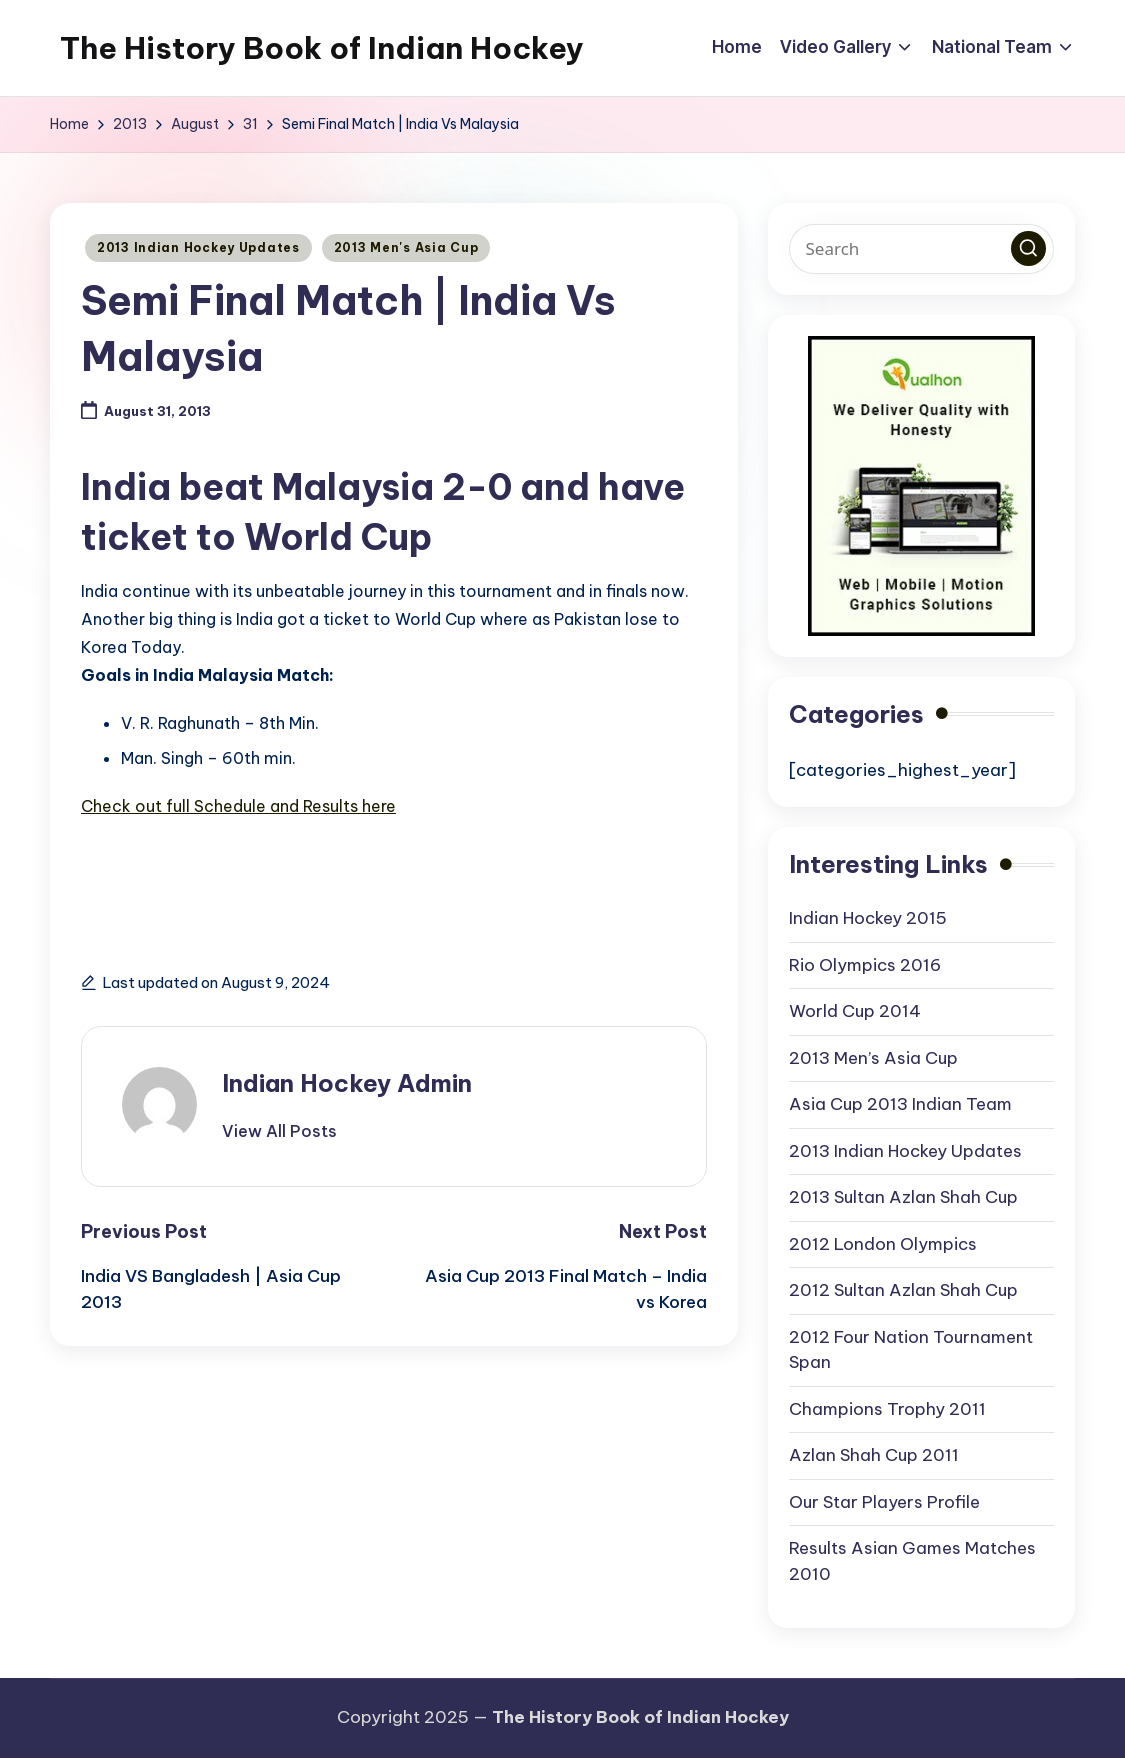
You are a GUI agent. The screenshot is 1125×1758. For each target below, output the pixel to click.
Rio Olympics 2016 (865, 965)
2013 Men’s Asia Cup (873, 1058)
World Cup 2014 (855, 1011)
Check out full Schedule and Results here (238, 806)
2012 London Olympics (883, 1244)
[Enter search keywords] (922, 249)
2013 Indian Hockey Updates (198, 247)
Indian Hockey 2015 (868, 918)
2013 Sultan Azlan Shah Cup (903, 1197)
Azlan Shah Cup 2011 (874, 1455)
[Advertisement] (315, 878)
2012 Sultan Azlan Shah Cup (903, 1290)
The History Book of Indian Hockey (322, 48)
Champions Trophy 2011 (887, 1409)
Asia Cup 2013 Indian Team (900, 1104)
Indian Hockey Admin (347, 1083)
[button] (279, 1131)
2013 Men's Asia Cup (406, 247)
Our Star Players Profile (884, 1502)
